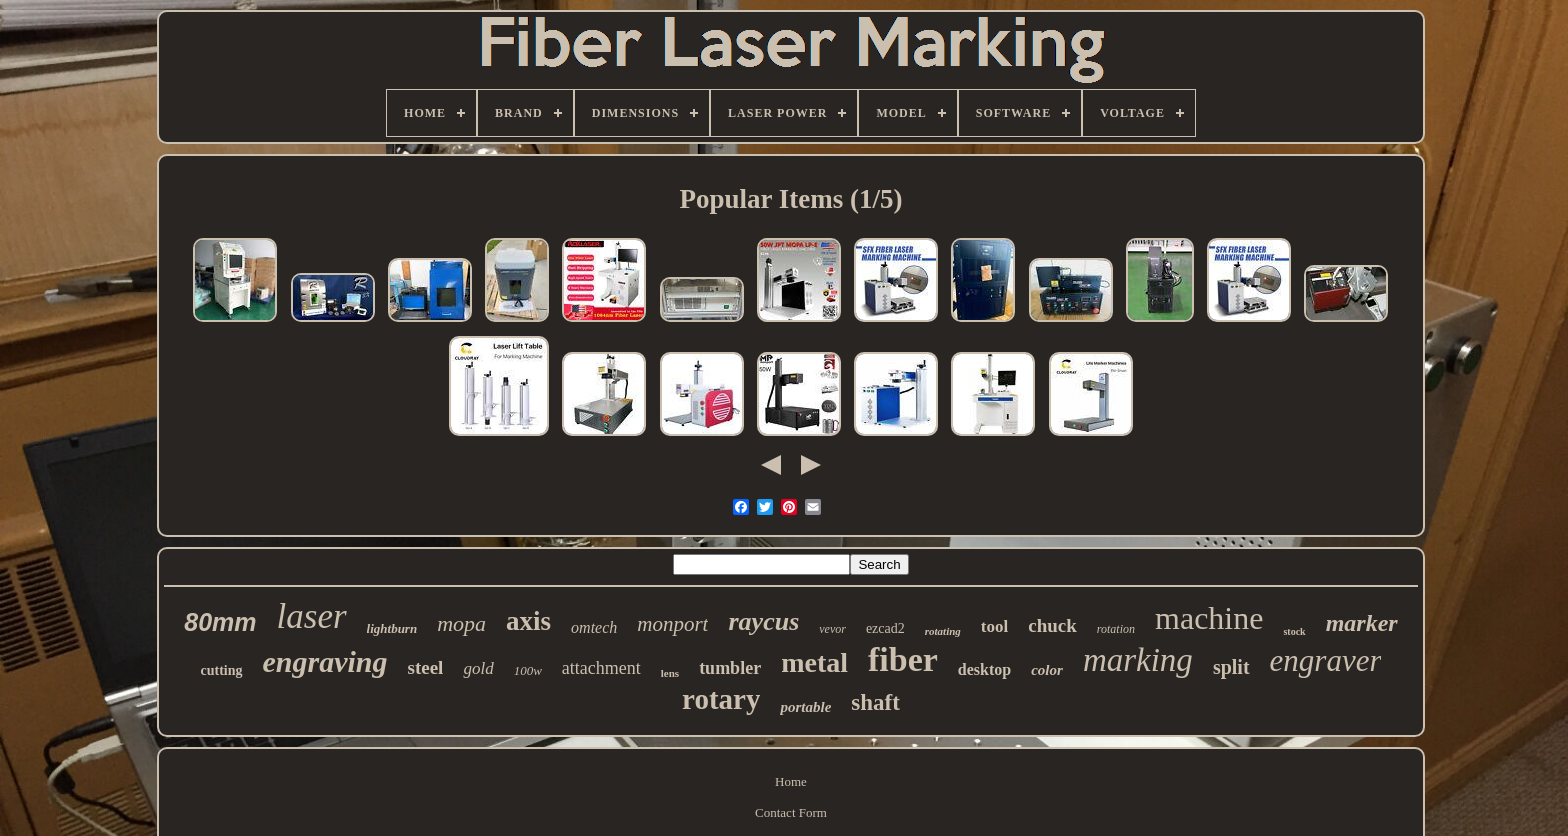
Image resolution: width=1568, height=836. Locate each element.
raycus (763, 621)
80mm (220, 622)
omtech (594, 627)
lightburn (392, 628)
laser (312, 616)
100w (528, 670)
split (1231, 667)
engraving (325, 661)
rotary (721, 699)
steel (426, 667)
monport (672, 624)
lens (670, 673)
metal (814, 662)
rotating (943, 631)
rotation (1116, 629)
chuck (1052, 625)
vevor (832, 629)
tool (994, 626)
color (1047, 670)
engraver (1326, 660)
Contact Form (791, 812)
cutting (222, 670)
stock (1294, 631)
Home (791, 781)
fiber (903, 659)
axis (528, 621)
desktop (984, 669)
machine (1209, 618)
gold (478, 668)
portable (805, 707)
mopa (461, 623)
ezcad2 (885, 628)
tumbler (730, 668)
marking (1138, 660)
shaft (875, 702)
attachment (601, 668)
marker (1362, 623)
